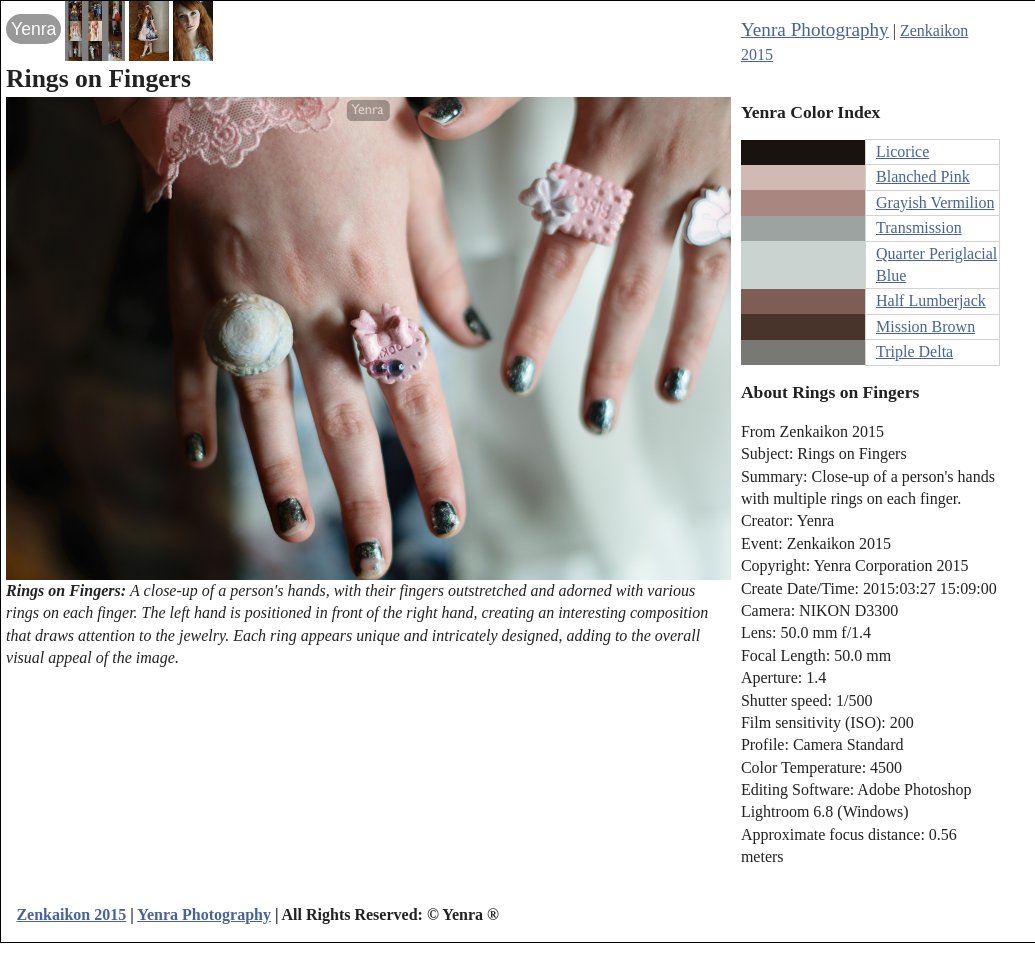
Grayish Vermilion (935, 202)
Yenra (33, 29)
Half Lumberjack (931, 300)
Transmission (919, 227)
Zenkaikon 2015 (71, 914)
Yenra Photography (815, 29)
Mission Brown (925, 326)
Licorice (902, 151)
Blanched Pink (923, 176)
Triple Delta (914, 351)
